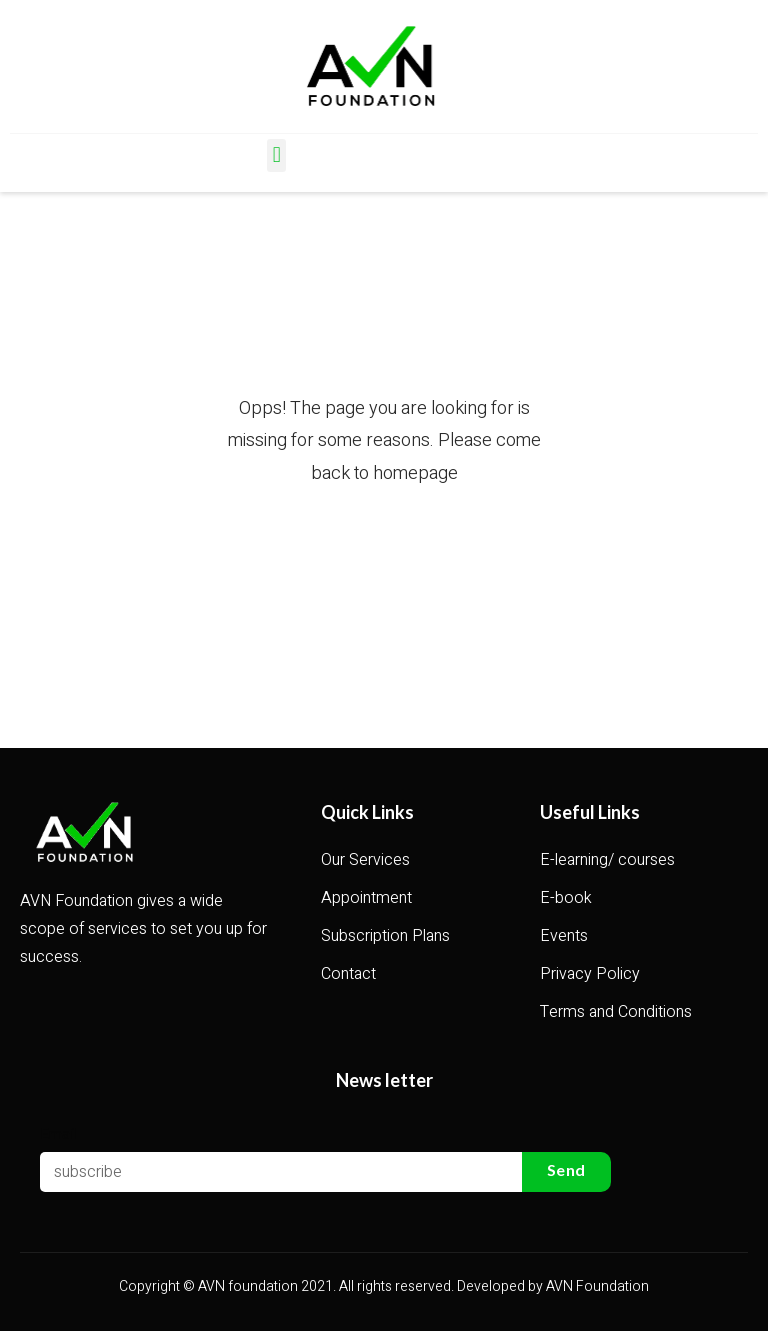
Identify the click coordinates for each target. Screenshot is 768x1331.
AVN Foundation (597, 1286)
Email (59, 1132)
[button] (276, 155)
